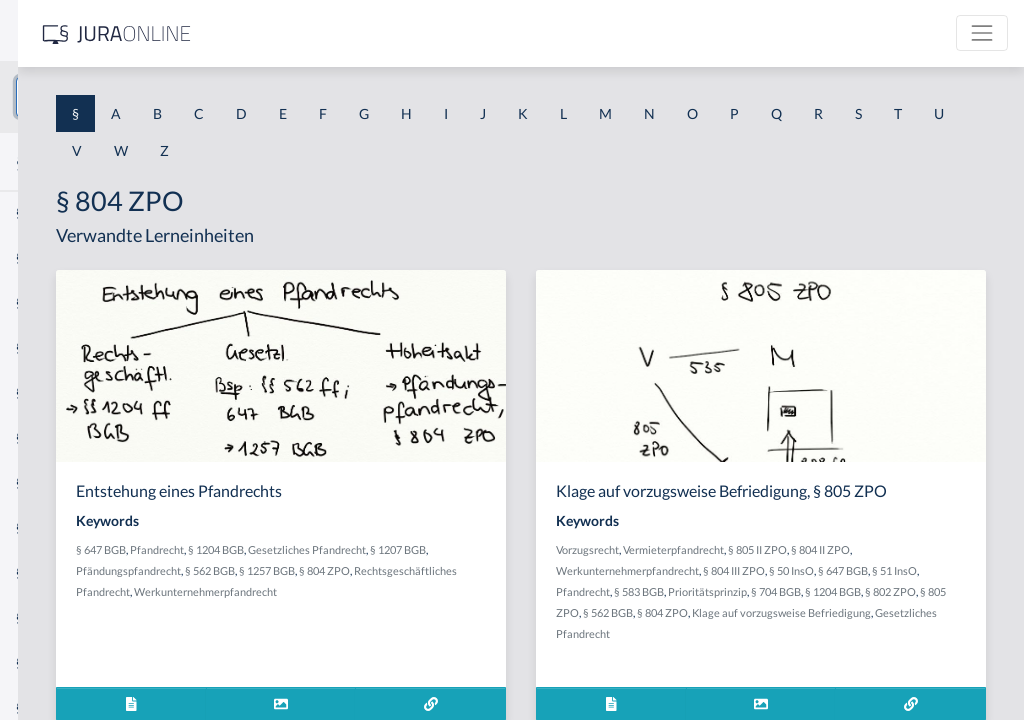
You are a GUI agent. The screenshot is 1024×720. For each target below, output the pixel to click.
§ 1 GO (37, 302)
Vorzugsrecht (738, 567)
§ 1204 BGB (495, 549)
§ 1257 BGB (383, 591)
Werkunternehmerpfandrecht (426, 612)
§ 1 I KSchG (51, 617)
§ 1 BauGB (48, 257)
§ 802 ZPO (929, 630)
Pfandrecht (436, 549)
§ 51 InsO (810, 609)
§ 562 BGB (607, 570)
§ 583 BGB (920, 609)
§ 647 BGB (380, 549)
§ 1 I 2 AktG (51, 482)
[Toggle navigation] (982, 33)
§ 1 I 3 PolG (51, 572)
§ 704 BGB (815, 630)
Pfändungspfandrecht (525, 570)
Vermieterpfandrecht (824, 567)
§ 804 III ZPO (912, 588)
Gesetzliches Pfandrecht (833, 672)
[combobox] (160, 97)
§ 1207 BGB (441, 570)
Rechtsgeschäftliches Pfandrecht (549, 591)
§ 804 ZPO (440, 591)
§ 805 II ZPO (908, 567)
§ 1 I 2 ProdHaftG (70, 527)
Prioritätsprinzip (746, 630)
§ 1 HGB (41, 347)
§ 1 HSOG (46, 392)
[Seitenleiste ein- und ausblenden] (288, 30)
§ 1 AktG (42, 212)
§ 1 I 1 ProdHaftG (70, 437)
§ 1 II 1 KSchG (58, 662)
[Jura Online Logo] (419, 33)
